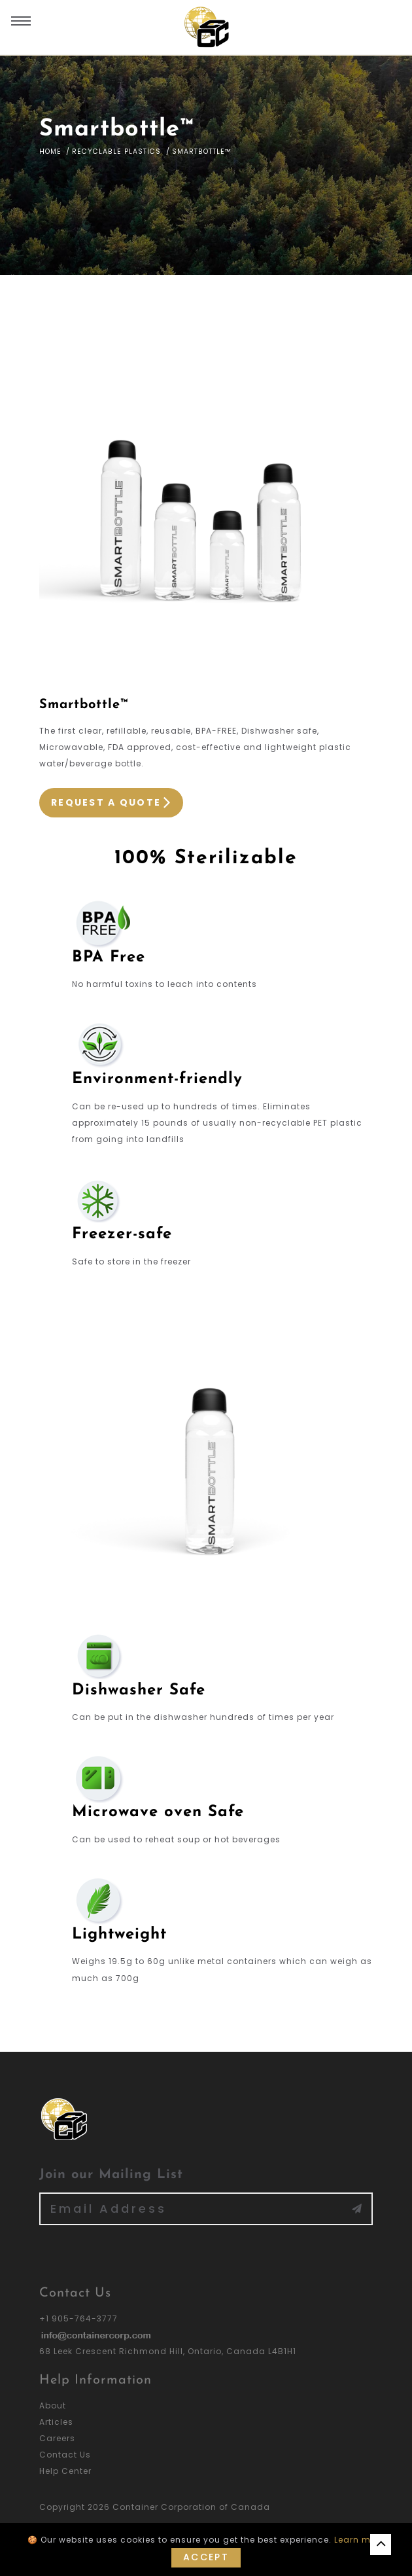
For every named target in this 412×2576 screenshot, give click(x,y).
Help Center (65, 2471)
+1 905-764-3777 (78, 2318)
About (52, 2405)
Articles (56, 2421)
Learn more (359, 2539)
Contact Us (65, 2454)
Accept (206, 2557)
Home (50, 151)
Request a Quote (111, 802)
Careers (57, 2438)
